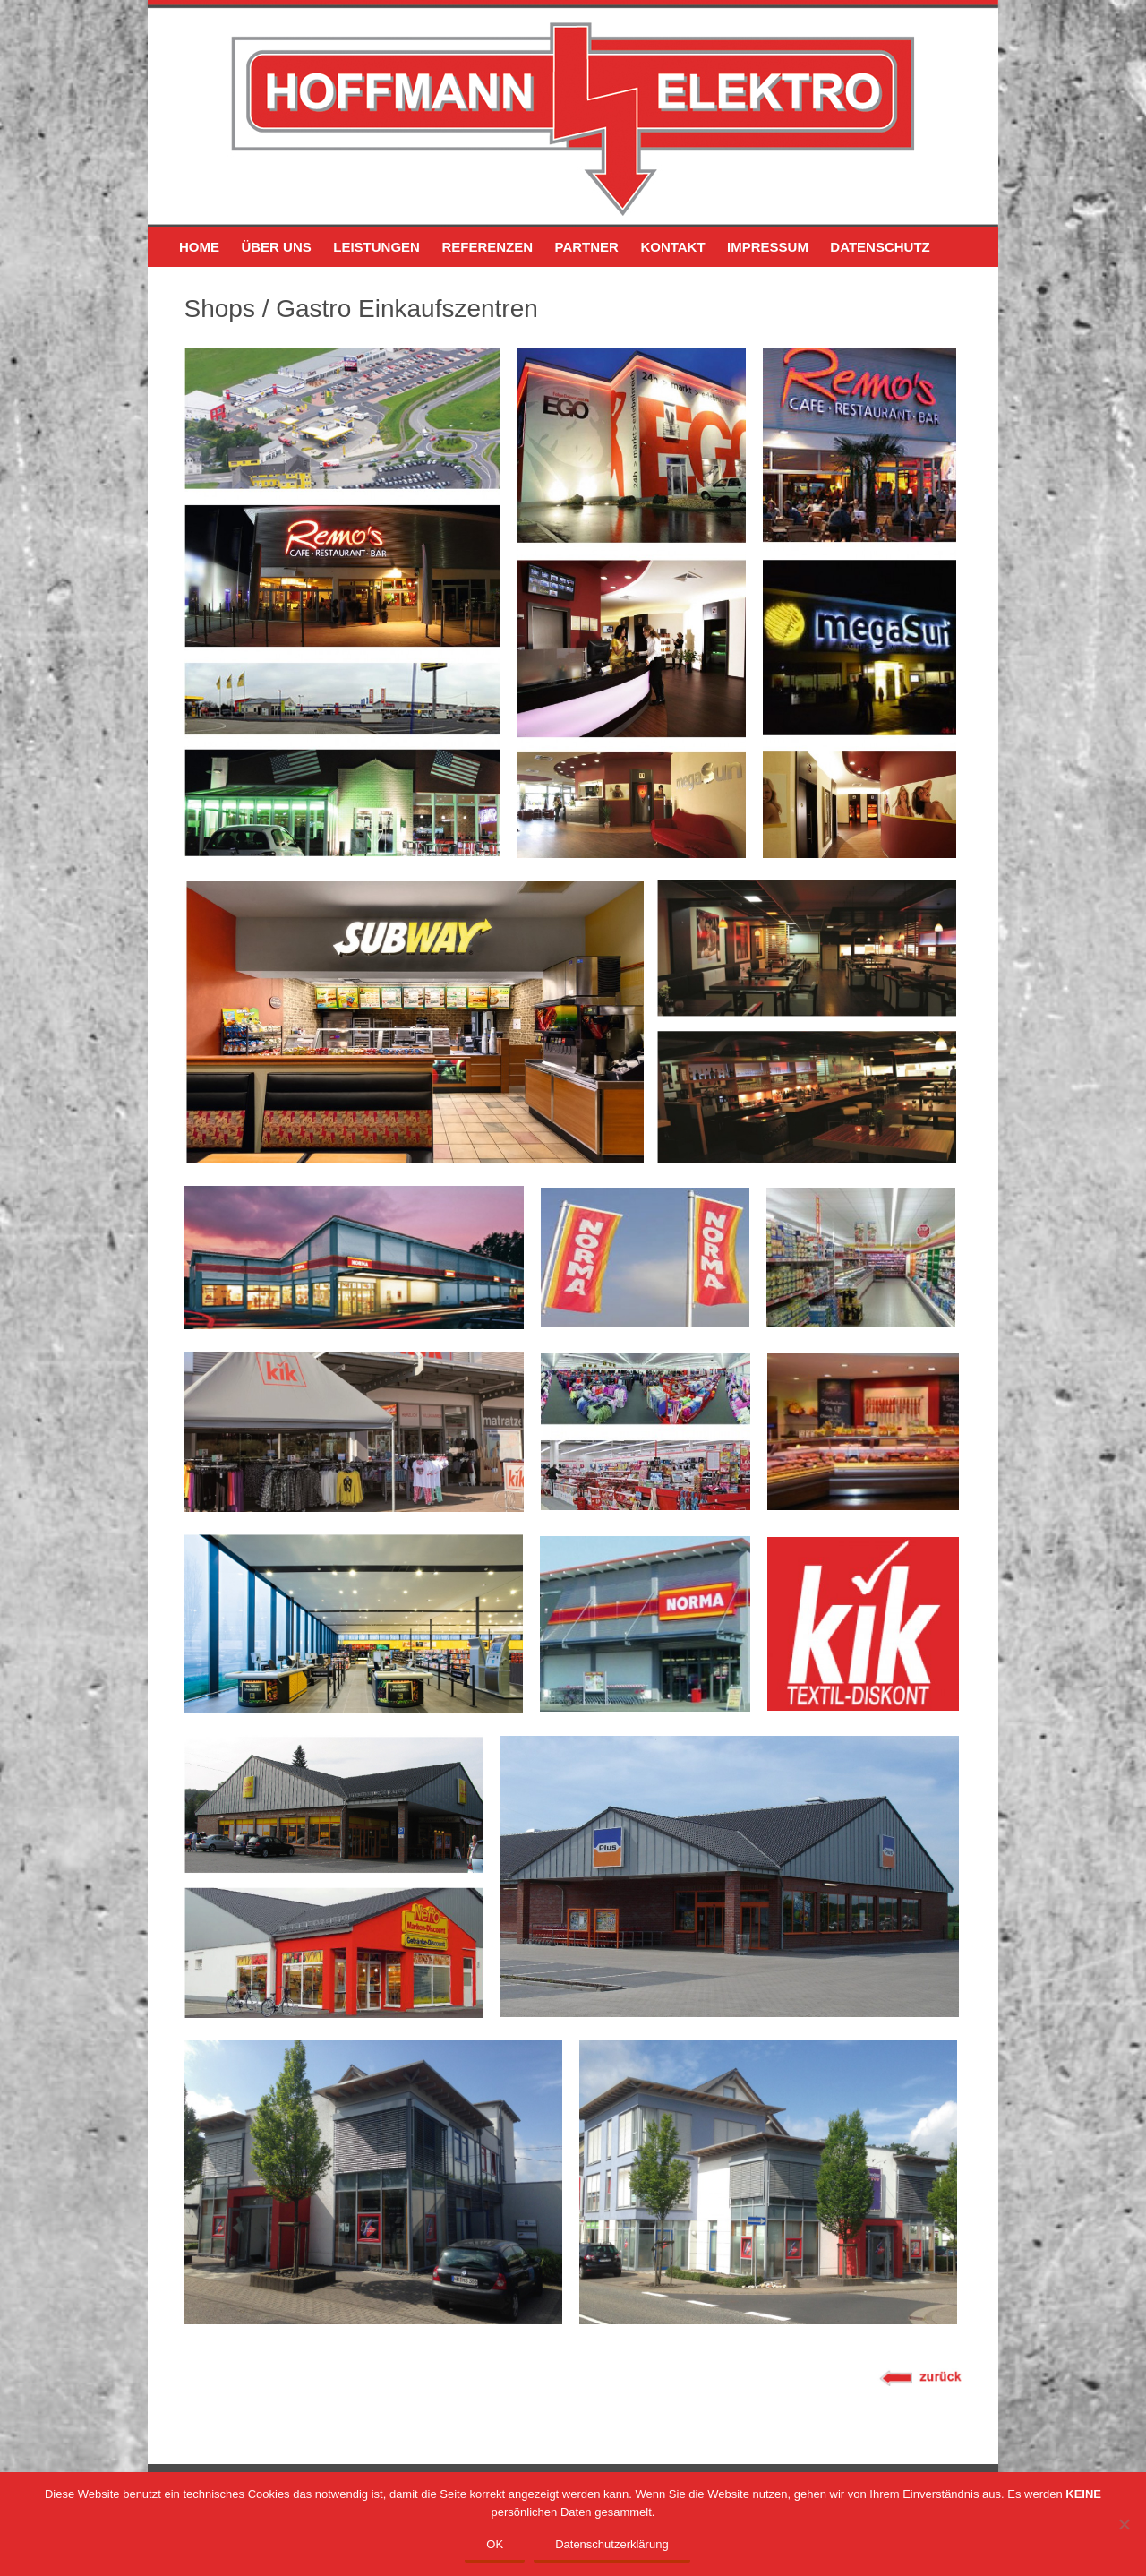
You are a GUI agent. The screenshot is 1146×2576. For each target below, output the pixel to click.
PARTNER (587, 246)
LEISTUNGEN (376, 246)
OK (494, 2544)
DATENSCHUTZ (879, 246)
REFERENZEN (487, 246)
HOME (199, 246)
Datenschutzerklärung (611, 2544)
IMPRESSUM (767, 246)
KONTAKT (672, 246)
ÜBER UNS (276, 246)
